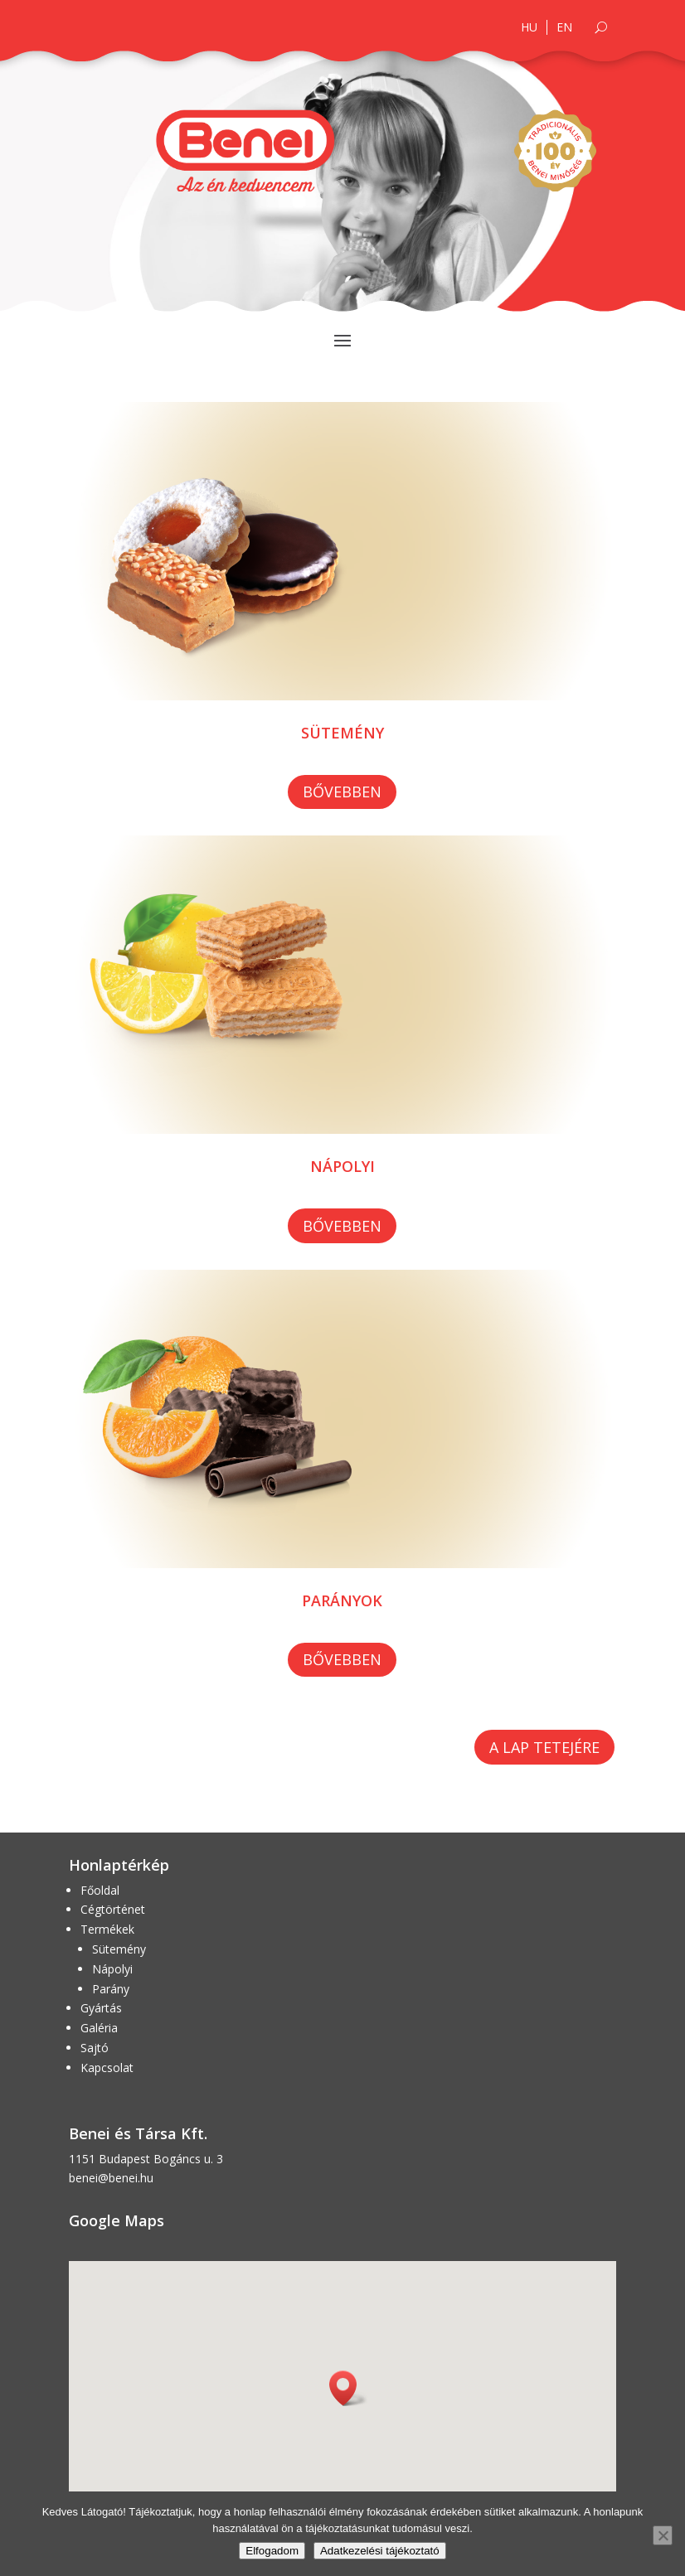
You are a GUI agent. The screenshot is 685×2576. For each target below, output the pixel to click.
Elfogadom (272, 2551)
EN (564, 27)
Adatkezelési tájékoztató (380, 2551)
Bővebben (342, 791)
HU (529, 27)
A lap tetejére (544, 1747)
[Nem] (663, 2535)
